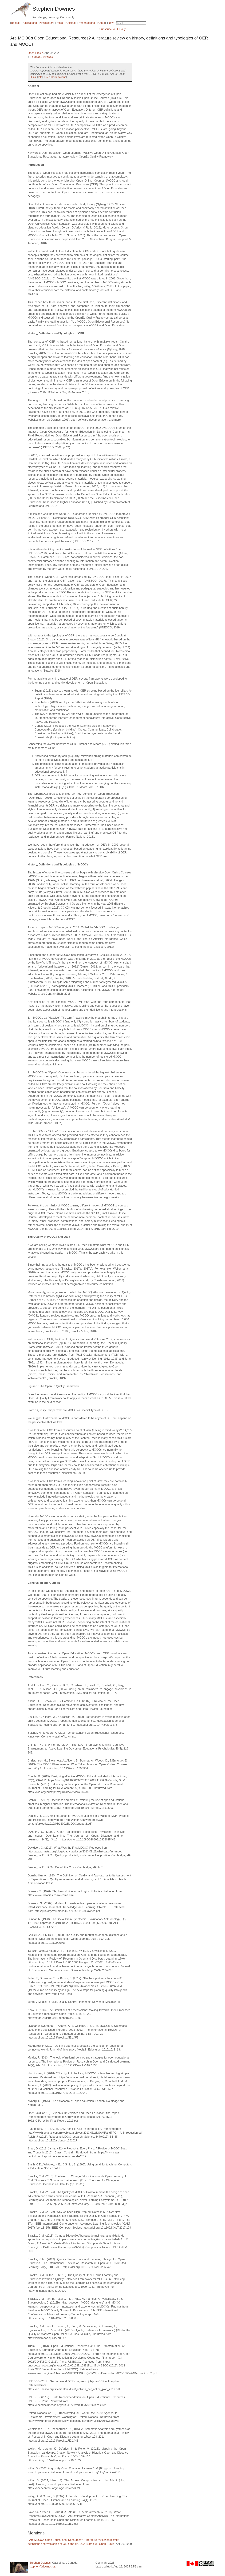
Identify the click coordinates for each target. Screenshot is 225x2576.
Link (33, 77)
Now (110, 22)
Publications (29, 22)
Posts (59, 22)
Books (15, 22)
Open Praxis (35, 52)
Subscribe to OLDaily (112, 29)
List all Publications (55, 77)
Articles (70, 22)
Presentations (86, 22)
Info (40, 77)
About (101, 22)
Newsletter (46, 22)
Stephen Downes (42, 56)
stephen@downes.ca (42, 2566)
